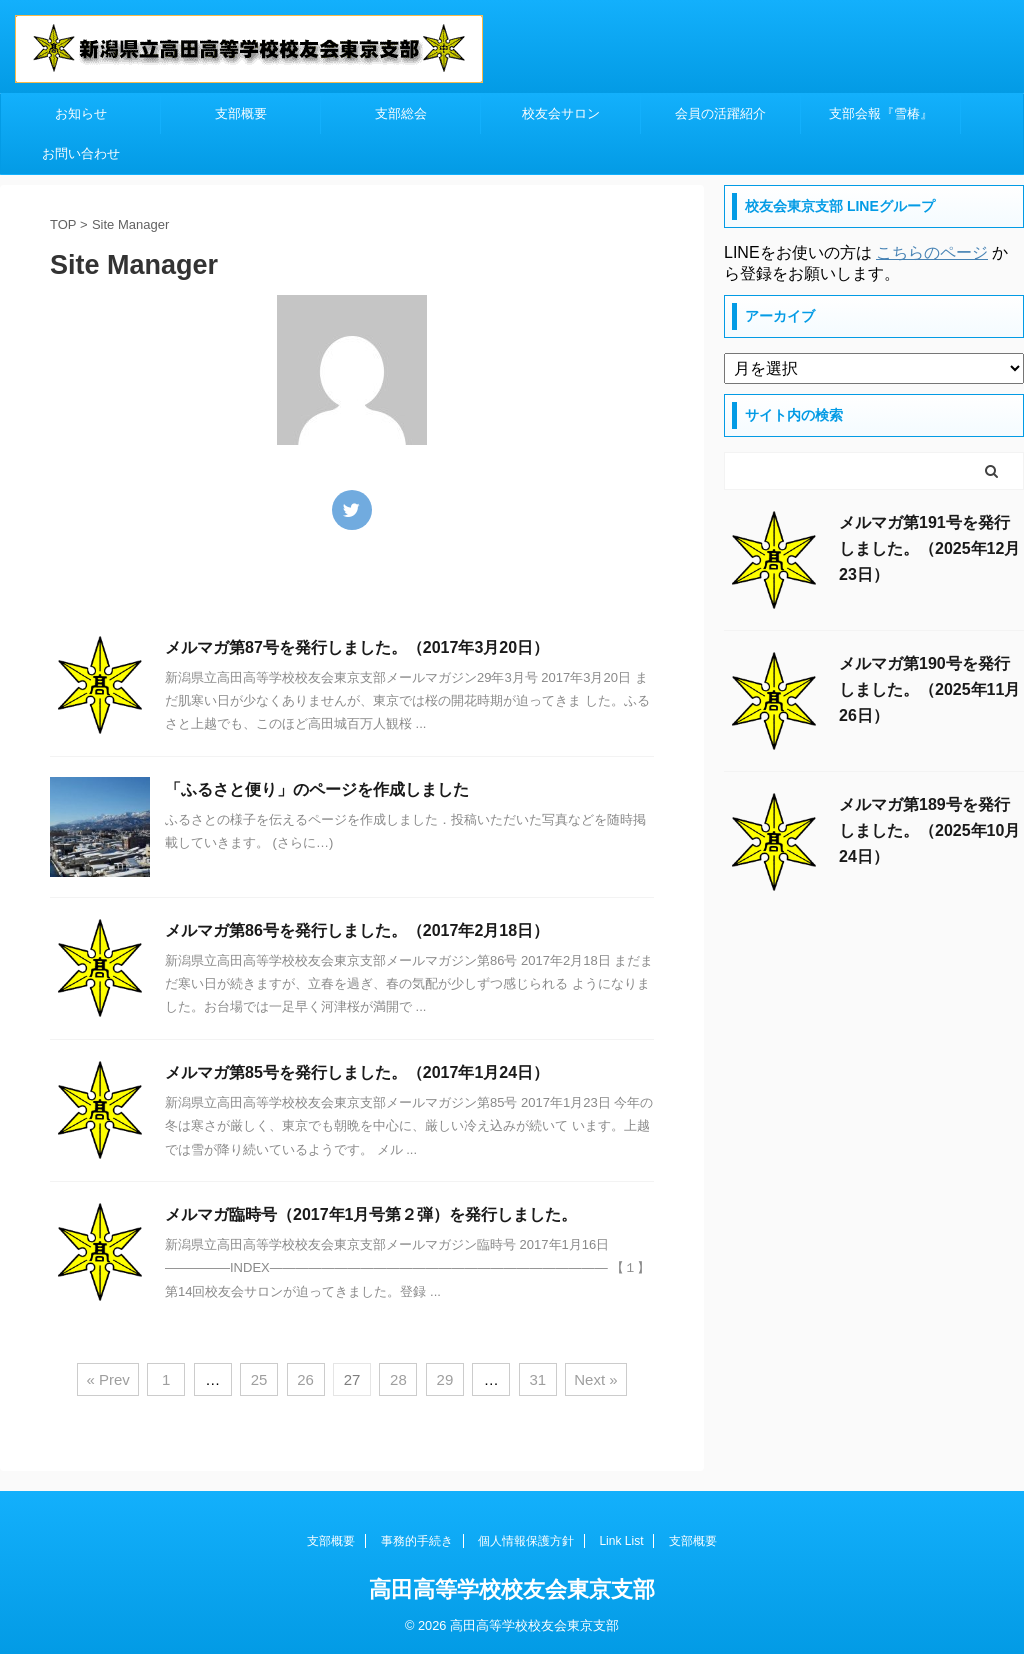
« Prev (107, 1379)
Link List (621, 1541)
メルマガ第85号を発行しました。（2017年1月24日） (357, 1072)
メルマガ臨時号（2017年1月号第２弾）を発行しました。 (371, 1214)
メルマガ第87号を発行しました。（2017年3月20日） (357, 647)
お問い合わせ (81, 153)
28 (398, 1379)
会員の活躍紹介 (720, 113)
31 (537, 1379)
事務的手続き (417, 1541)
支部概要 (241, 113)
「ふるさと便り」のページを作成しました (317, 789)
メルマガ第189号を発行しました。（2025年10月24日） (929, 830)
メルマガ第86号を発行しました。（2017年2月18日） (357, 930)
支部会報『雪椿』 (881, 113)
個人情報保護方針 (526, 1541)
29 (445, 1379)
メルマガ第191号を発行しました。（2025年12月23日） (929, 548)
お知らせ (81, 113)
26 (305, 1379)
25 (259, 1379)
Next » (595, 1379)
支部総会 (401, 113)
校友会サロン (561, 113)
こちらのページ (932, 252)
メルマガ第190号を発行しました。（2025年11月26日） (929, 689)
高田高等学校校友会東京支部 (512, 1589)
